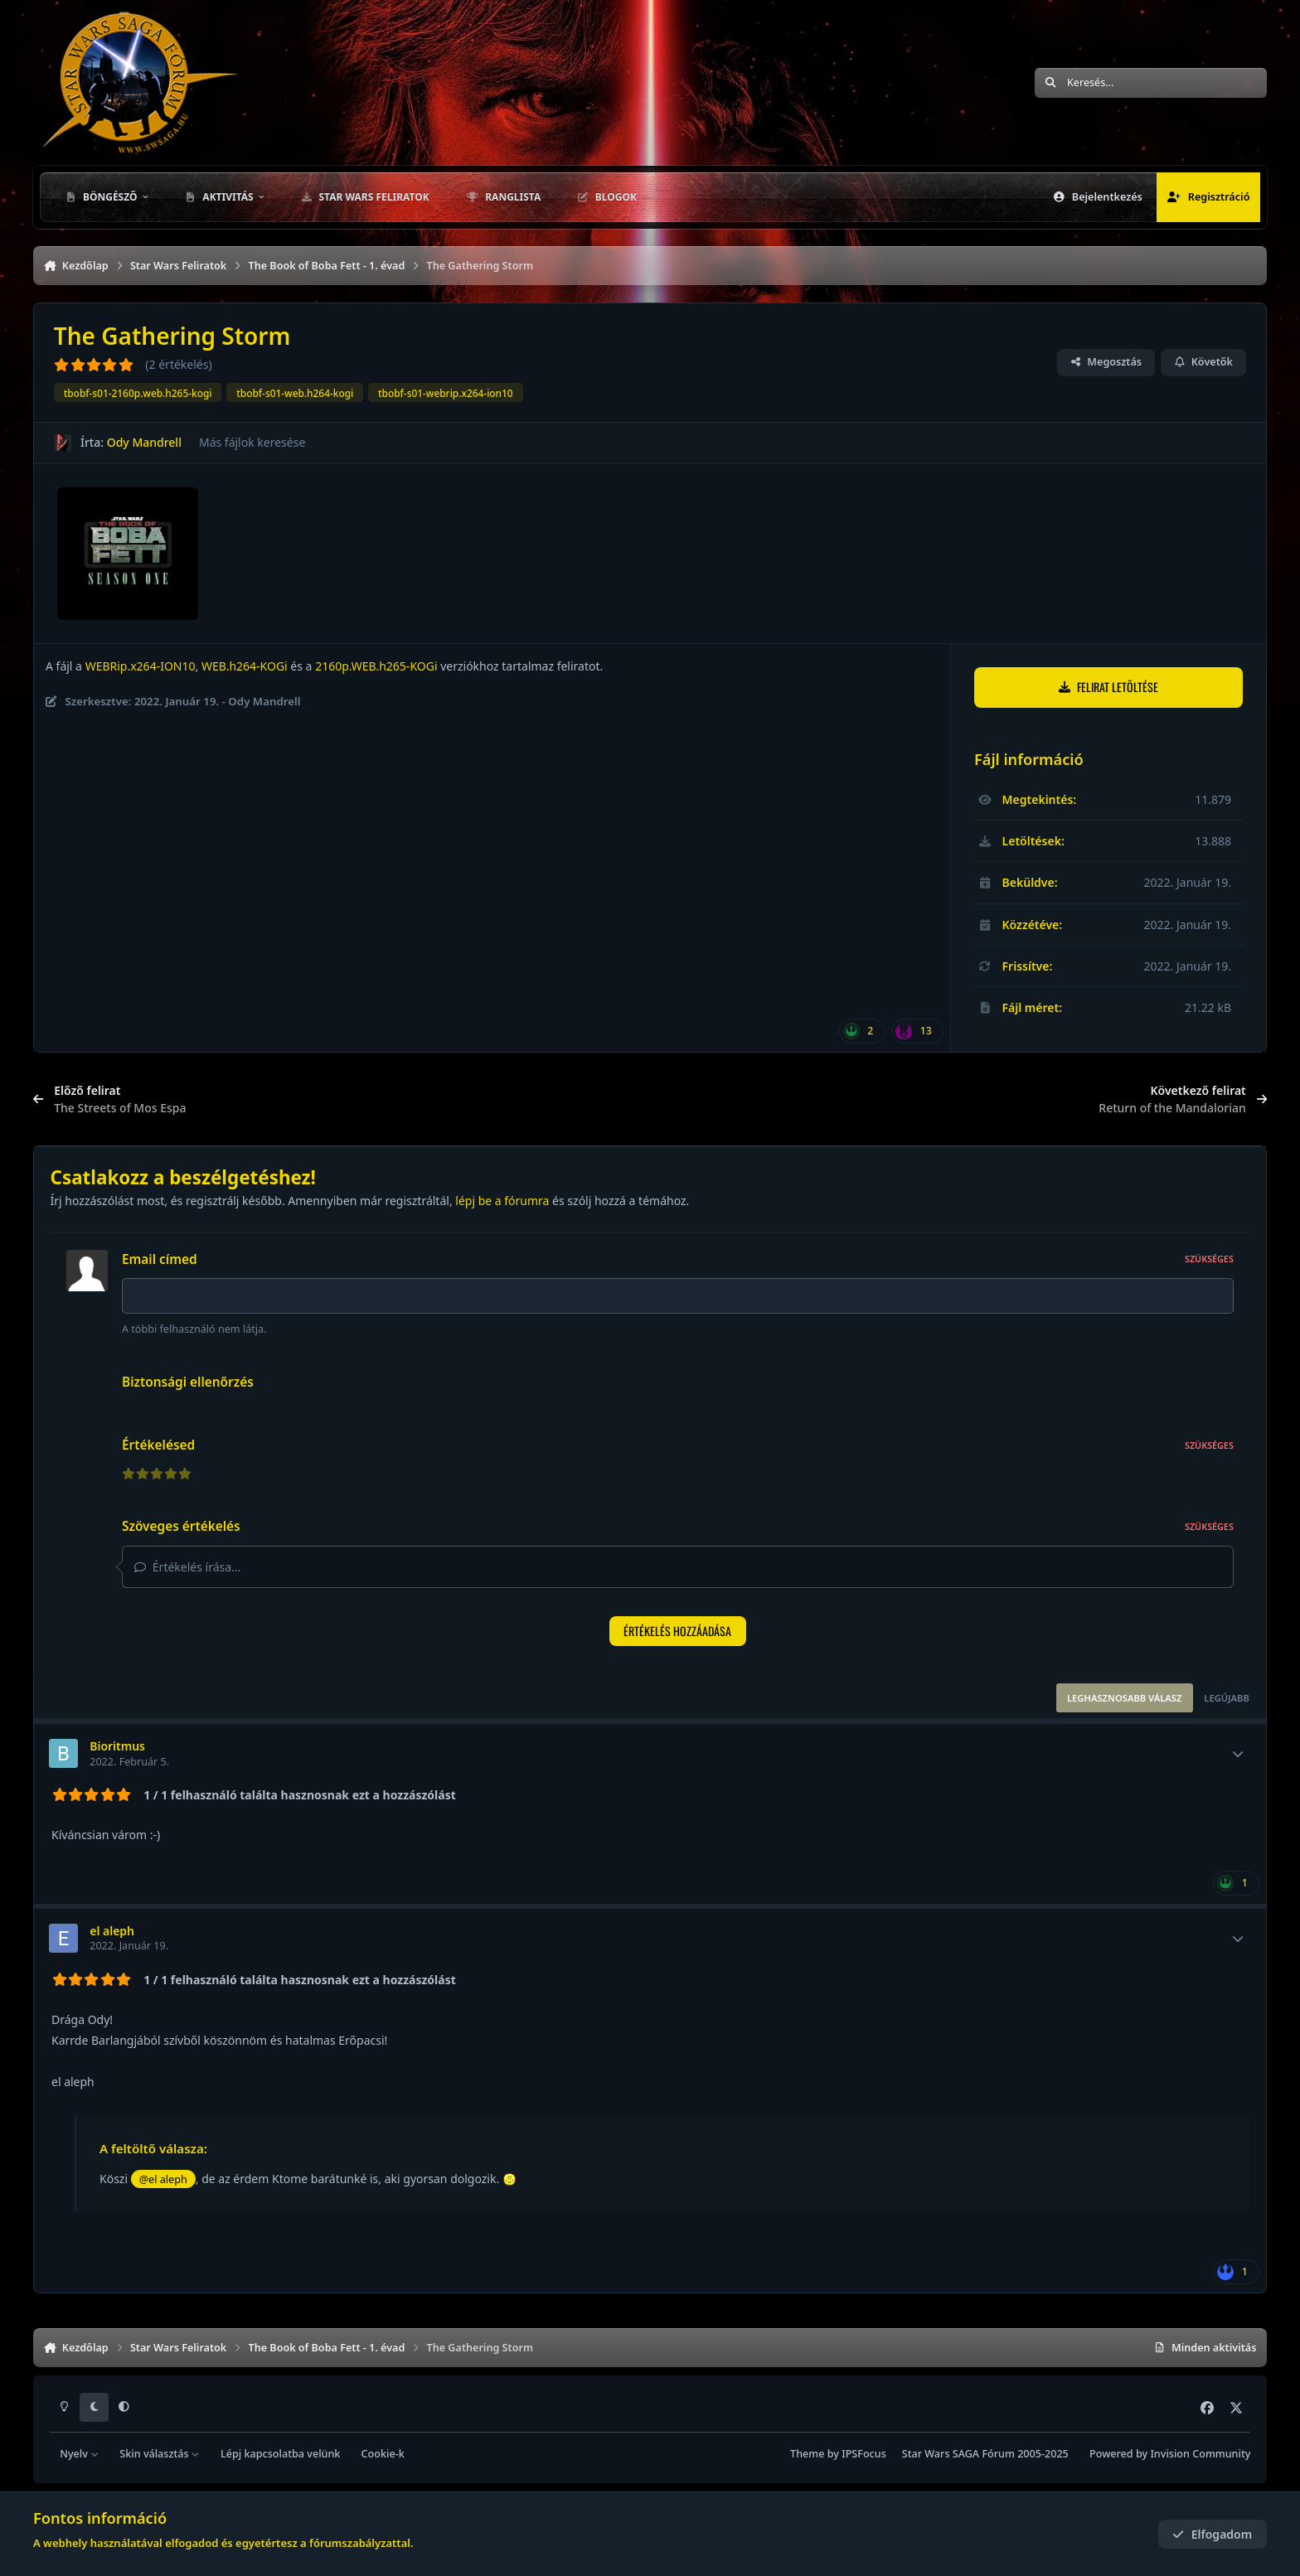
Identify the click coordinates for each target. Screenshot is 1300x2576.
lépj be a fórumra (502, 1200)
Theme (807, 2454)
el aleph (112, 1931)
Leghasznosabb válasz (1124, 1698)
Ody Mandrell (144, 442)
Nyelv (79, 2454)
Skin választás (159, 2454)
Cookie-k (383, 2454)
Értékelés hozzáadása (677, 1630)
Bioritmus (117, 1746)
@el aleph (163, 2179)
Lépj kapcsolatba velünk (280, 2454)
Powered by (1169, 2454)
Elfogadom (1212, 2534)
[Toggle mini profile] (1238, 1754)
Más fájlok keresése (252, 442)
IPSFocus (864, 2454)
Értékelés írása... (187, 1567)
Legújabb (1226, 1698)
